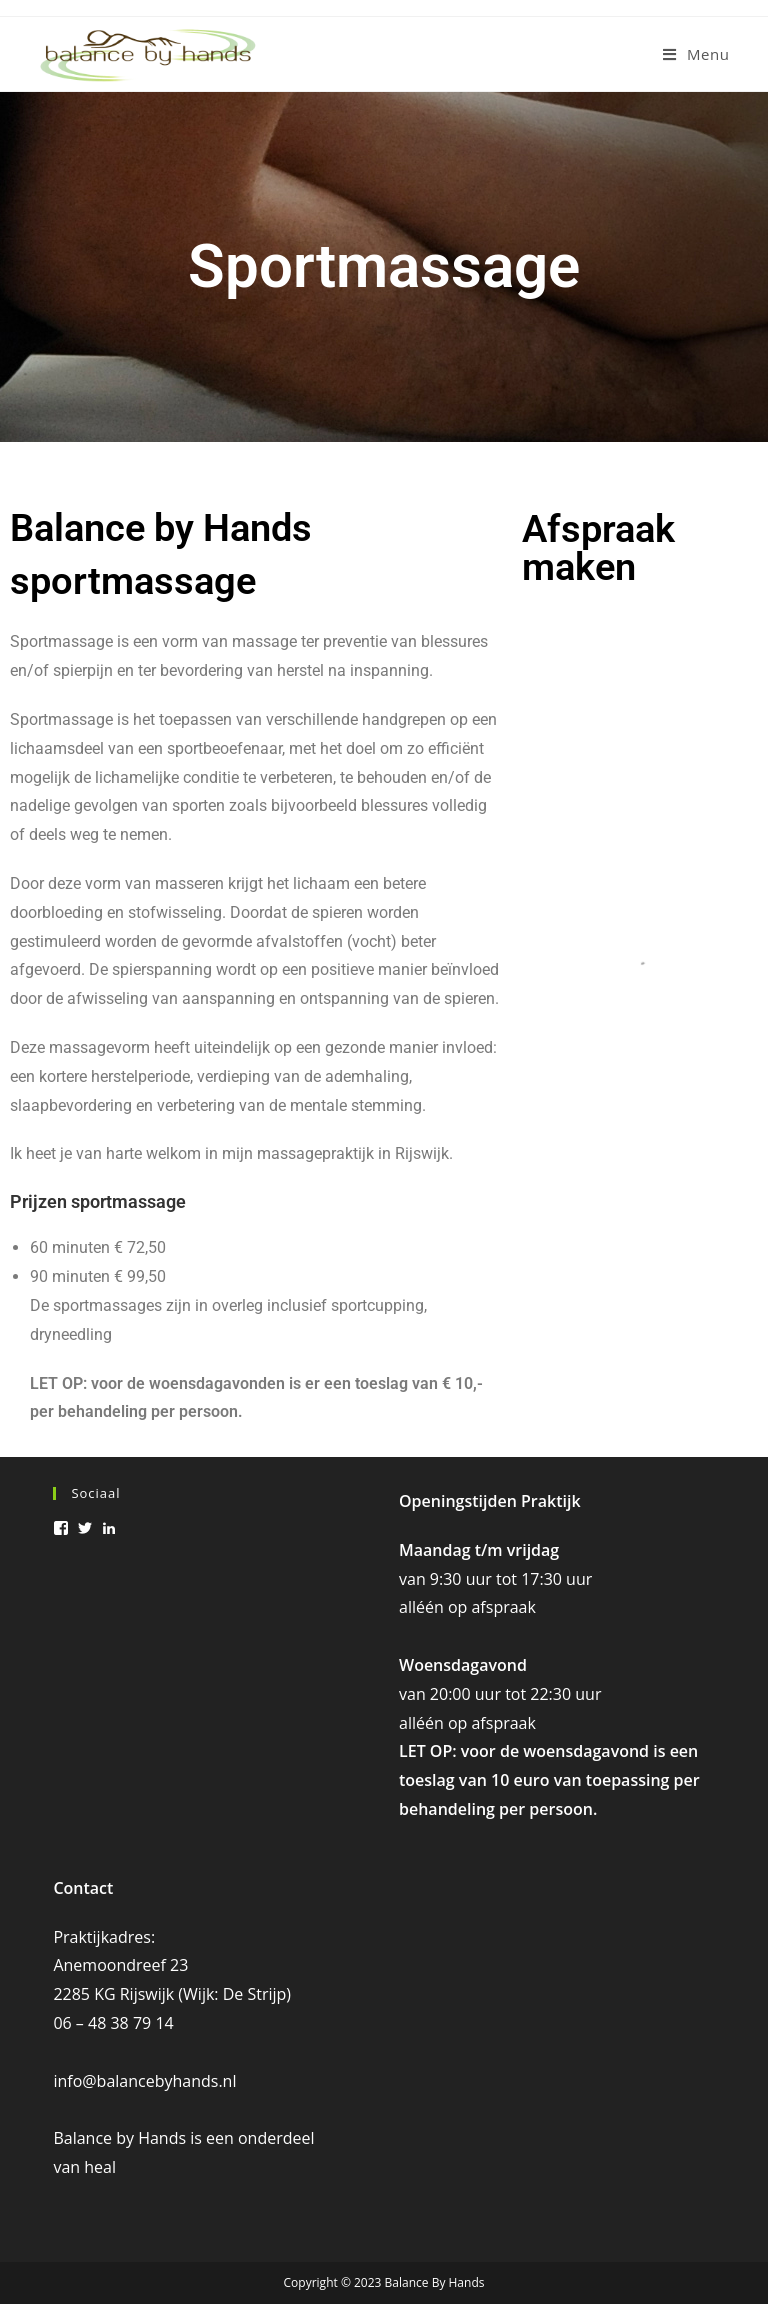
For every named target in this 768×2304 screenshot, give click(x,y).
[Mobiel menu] (696, 54)
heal (100, 2167)
